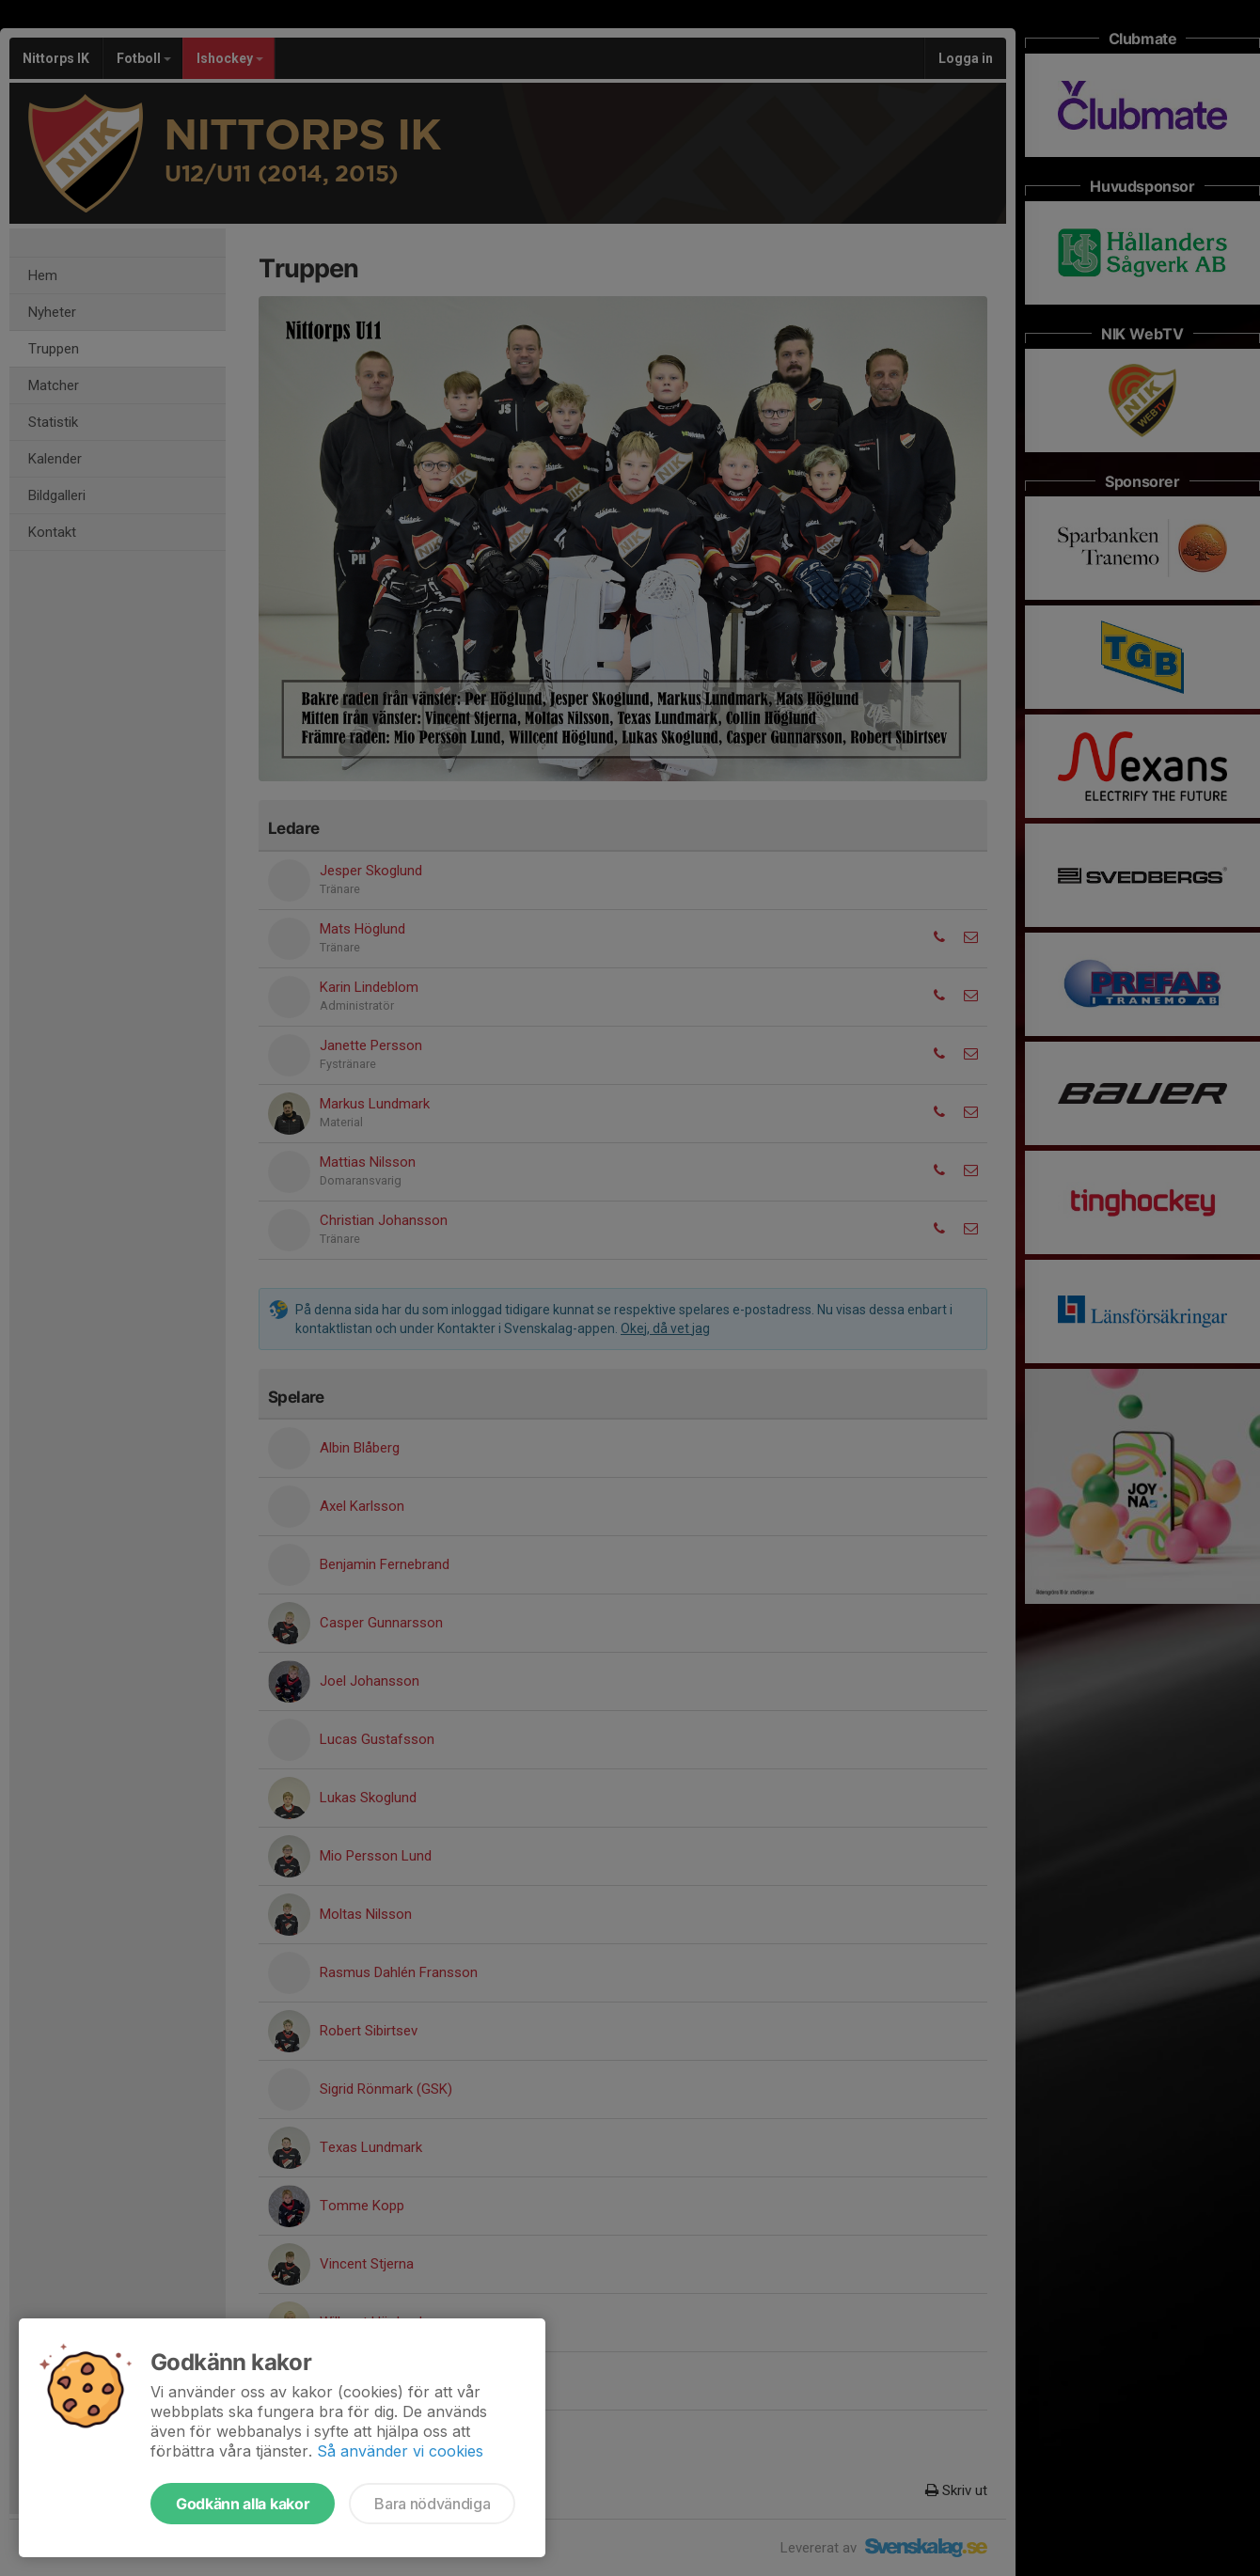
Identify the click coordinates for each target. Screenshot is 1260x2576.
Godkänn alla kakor (242, 2503)
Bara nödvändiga (432, 2503)
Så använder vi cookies (400, 2451)
